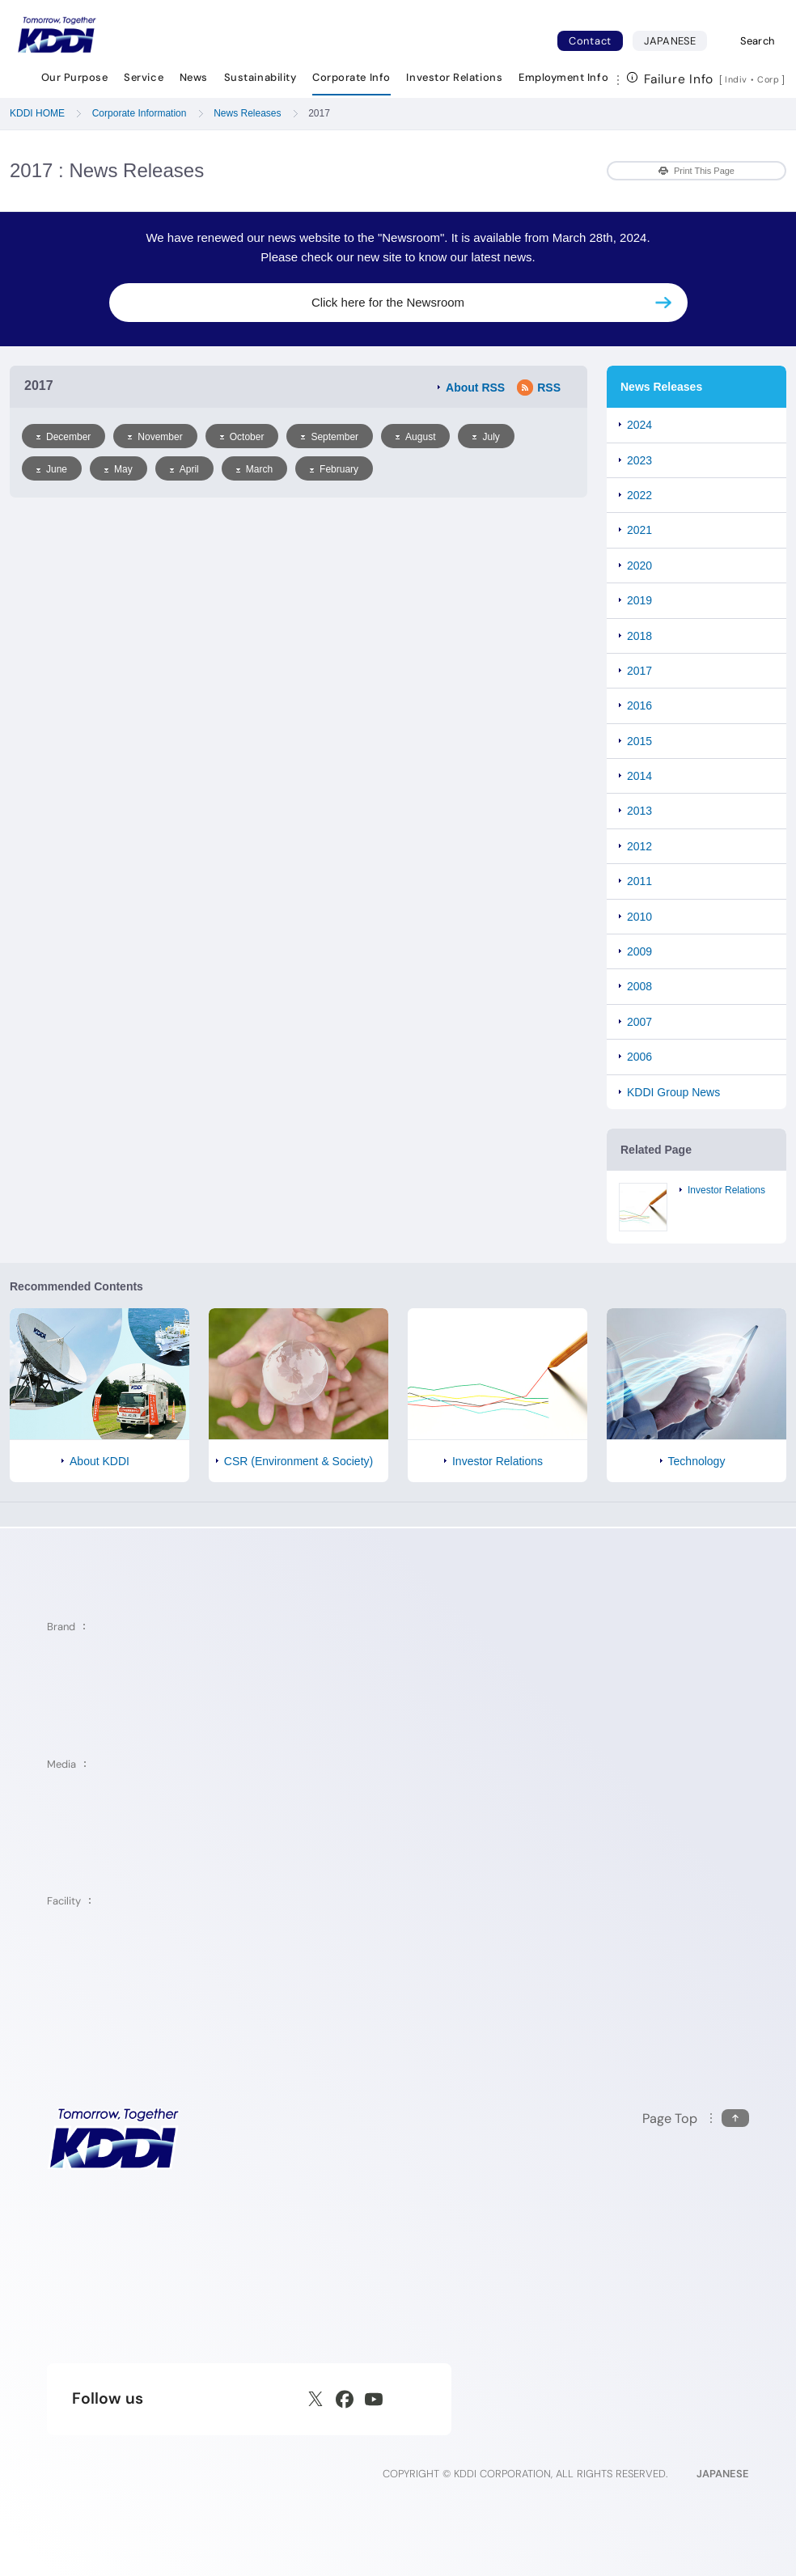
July (485, 437)
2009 (639, 951)
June (51, 469)
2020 (639, 565)
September (329, 437)
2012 (639, 846)
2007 (639, 1021)
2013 (639, 810)
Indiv (736, 79)
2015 (639, 741)
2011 (639, 881)
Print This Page (696, 171)
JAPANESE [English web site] (722, 2474)
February (334, 469)
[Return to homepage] (56, 34)
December (63, 437)
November (155, 437)
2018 (639, 635)
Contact (590, 41)
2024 (639, 424)
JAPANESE (675, 40)
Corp (769, 79)
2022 (639, 495)
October (242, 437)
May (118, 469)
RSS (539, 387)
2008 (639, 986)
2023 (639, 460)
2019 (639, 600)
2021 (639, 529)
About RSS (475, 387)
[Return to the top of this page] (695, 2118)
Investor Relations (726, 1190)
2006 (639, 1056)
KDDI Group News (673, 1092)
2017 (639, 670)
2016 (639, 705)
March (254, 469)
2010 (639, 916)
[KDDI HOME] (113, 2138)
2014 (639, 775)
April (184, 469)
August (415, 437)
